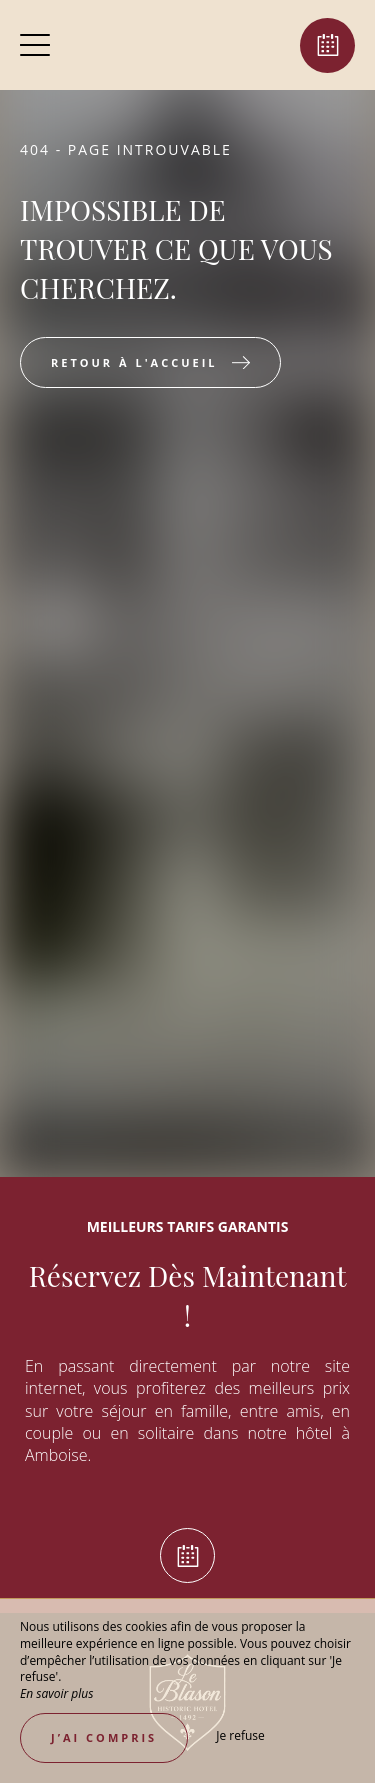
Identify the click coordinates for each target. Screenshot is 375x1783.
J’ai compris (104, 1737)
